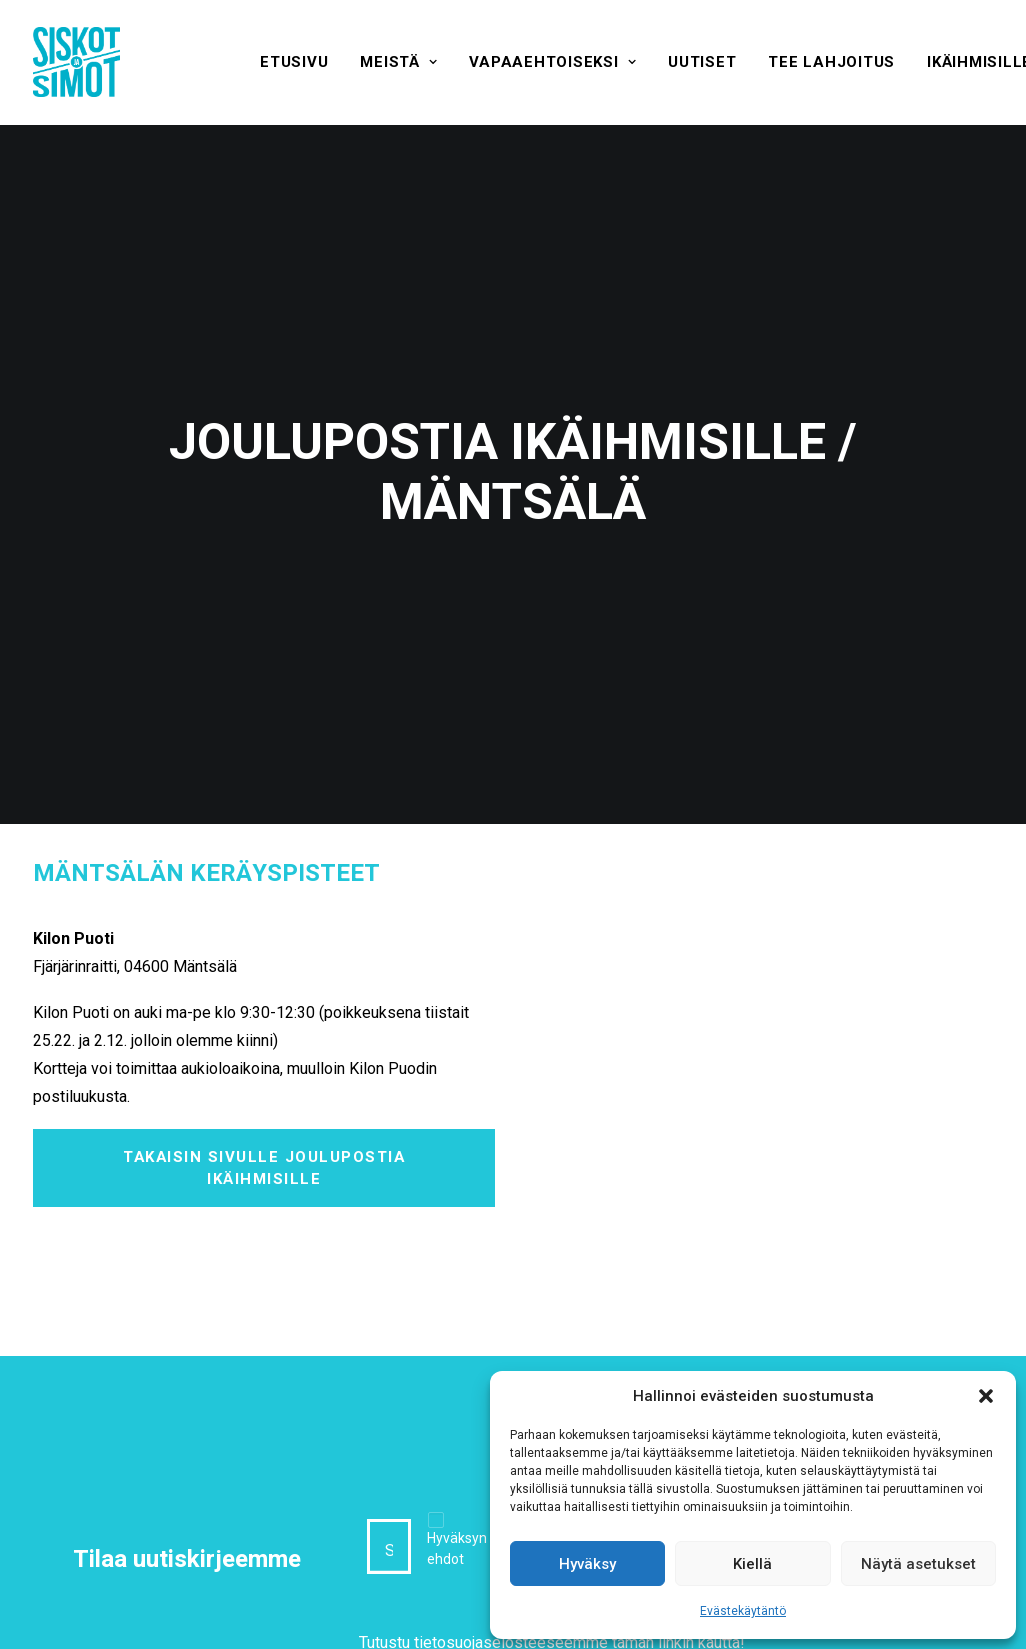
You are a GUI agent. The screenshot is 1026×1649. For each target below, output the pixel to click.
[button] (986, 1396)
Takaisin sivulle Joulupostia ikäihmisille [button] (267, 1091)
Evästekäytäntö (743, 1611)
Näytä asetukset (918, 1564)
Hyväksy (587, 1564)
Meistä (398, 62)
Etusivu (294, 62)
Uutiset (702, 62)
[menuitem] (294, 62)
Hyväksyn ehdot (457, 1472)
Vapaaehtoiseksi (552, 62)
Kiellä (752, 1564)
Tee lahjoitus (831, 62)
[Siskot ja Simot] (76, 62)
